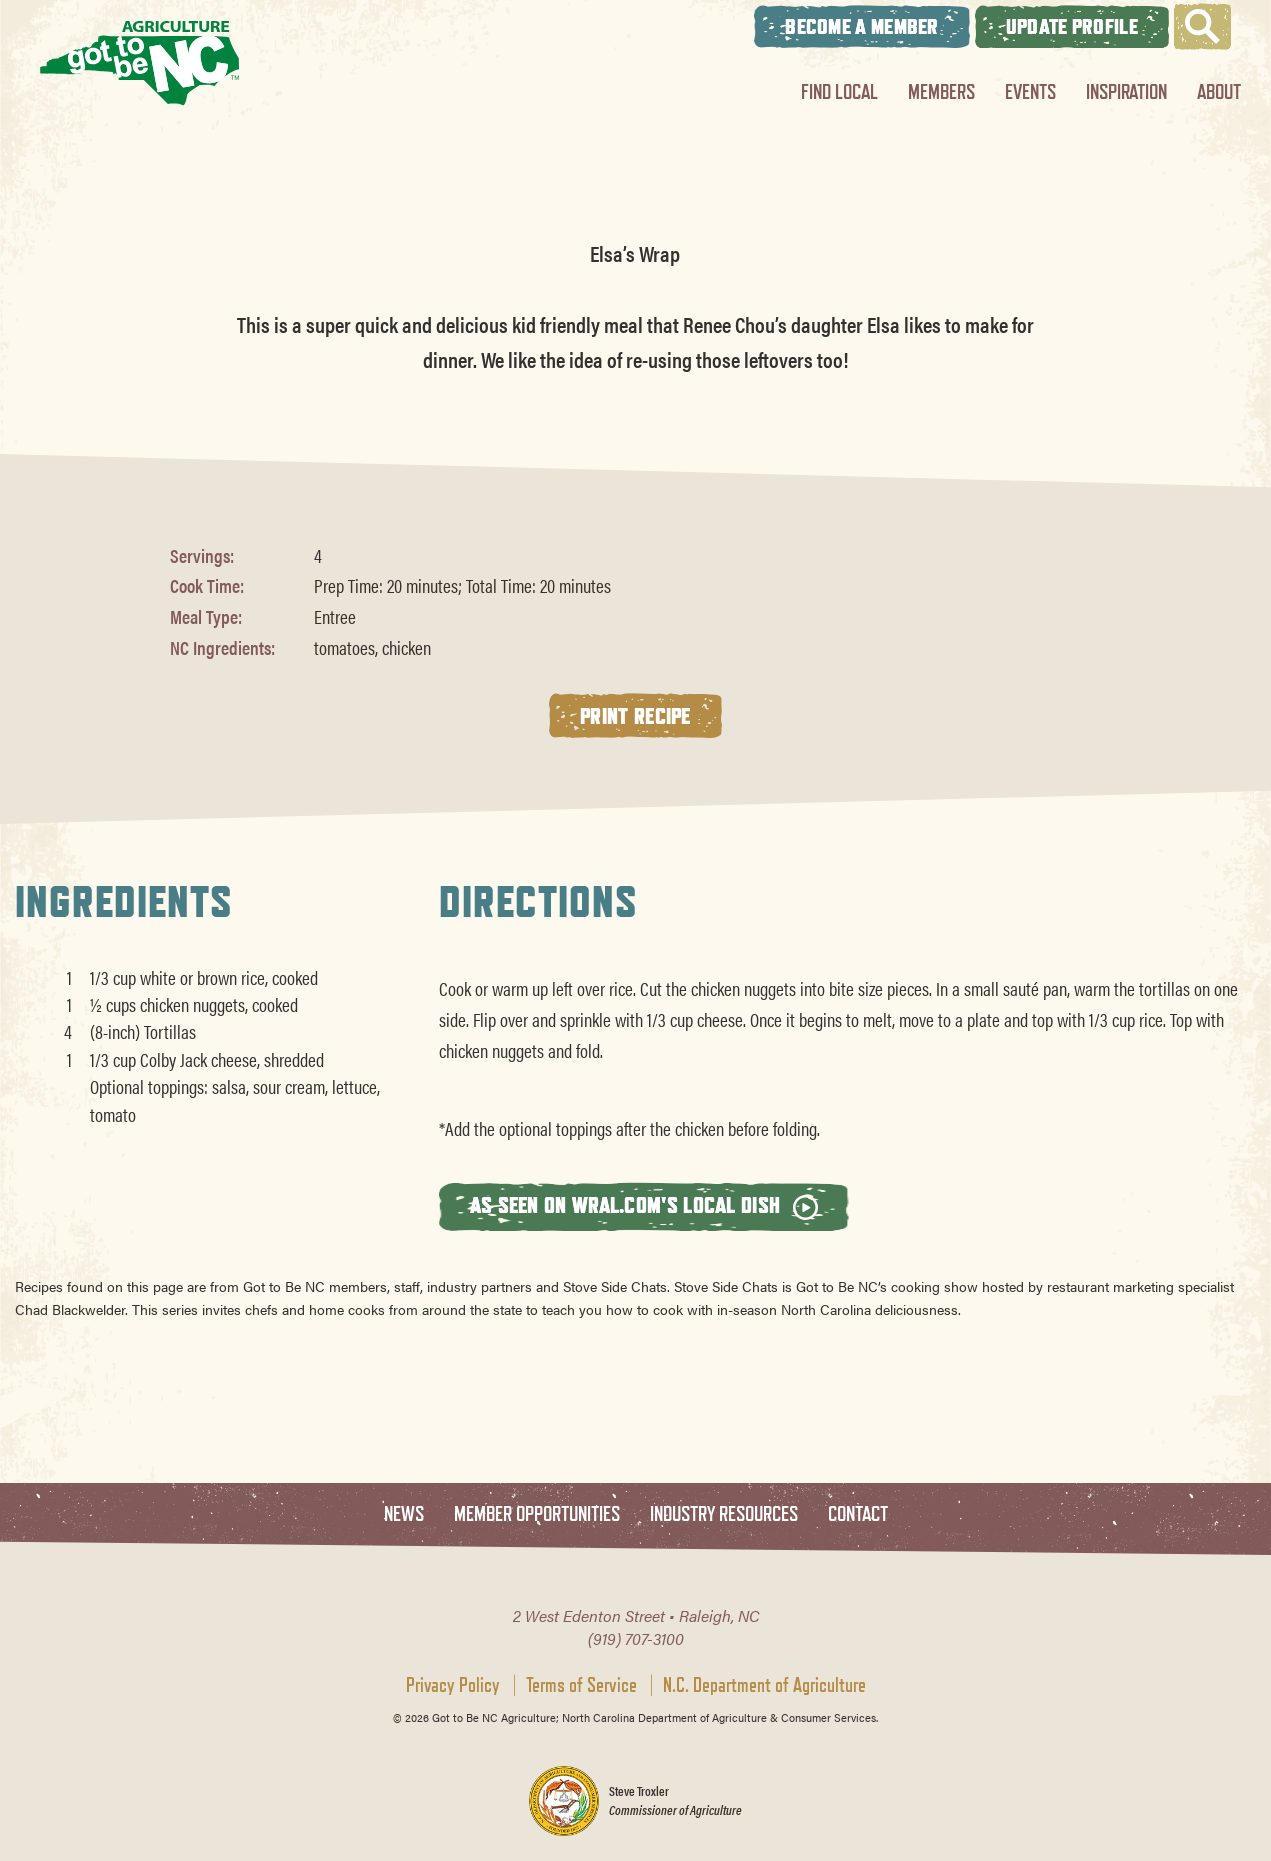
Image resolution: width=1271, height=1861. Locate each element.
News (404, 1514)
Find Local (839, 91)
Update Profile (1072, 26)
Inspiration (1126, 91)
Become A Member (862, 26)
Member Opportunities (537, 1514)
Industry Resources (724, 1514)
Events (1030, 91)
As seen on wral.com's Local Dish (644, 1205)
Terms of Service (581, 1685)
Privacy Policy (453, 1685)
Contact (858, 1514)
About (1219, 91)
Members (941, 91)
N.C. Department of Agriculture (764, 1685)
